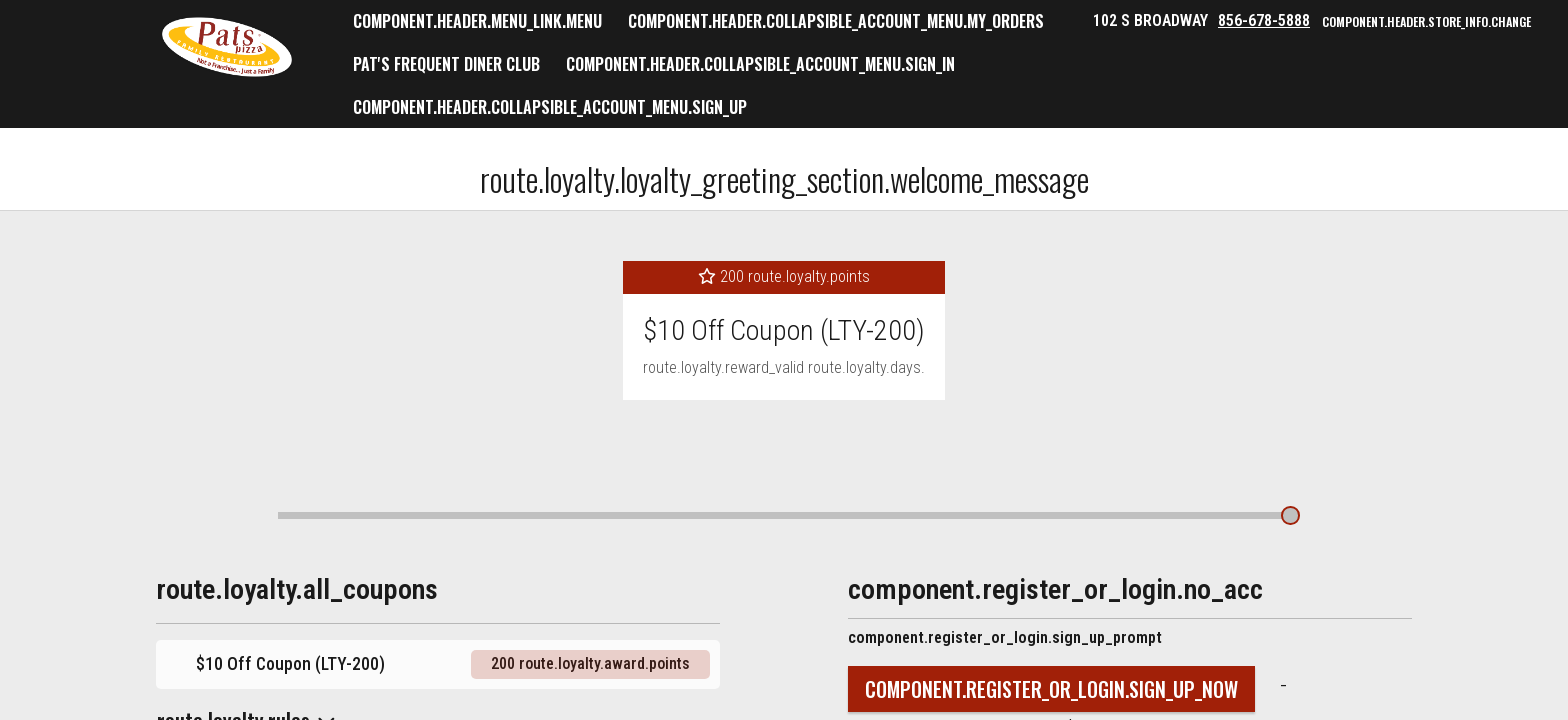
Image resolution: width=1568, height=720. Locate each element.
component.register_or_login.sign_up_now (1051, 689)
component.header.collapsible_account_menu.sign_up (550, 107)
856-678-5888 (1264, 20)
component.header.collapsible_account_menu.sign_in (760, 64)
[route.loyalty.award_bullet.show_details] (1290, 515)
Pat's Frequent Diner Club (446, 64)
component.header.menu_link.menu (477, 21)
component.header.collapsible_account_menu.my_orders (836, 21)
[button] (227, 47)
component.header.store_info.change (1426, 21)
